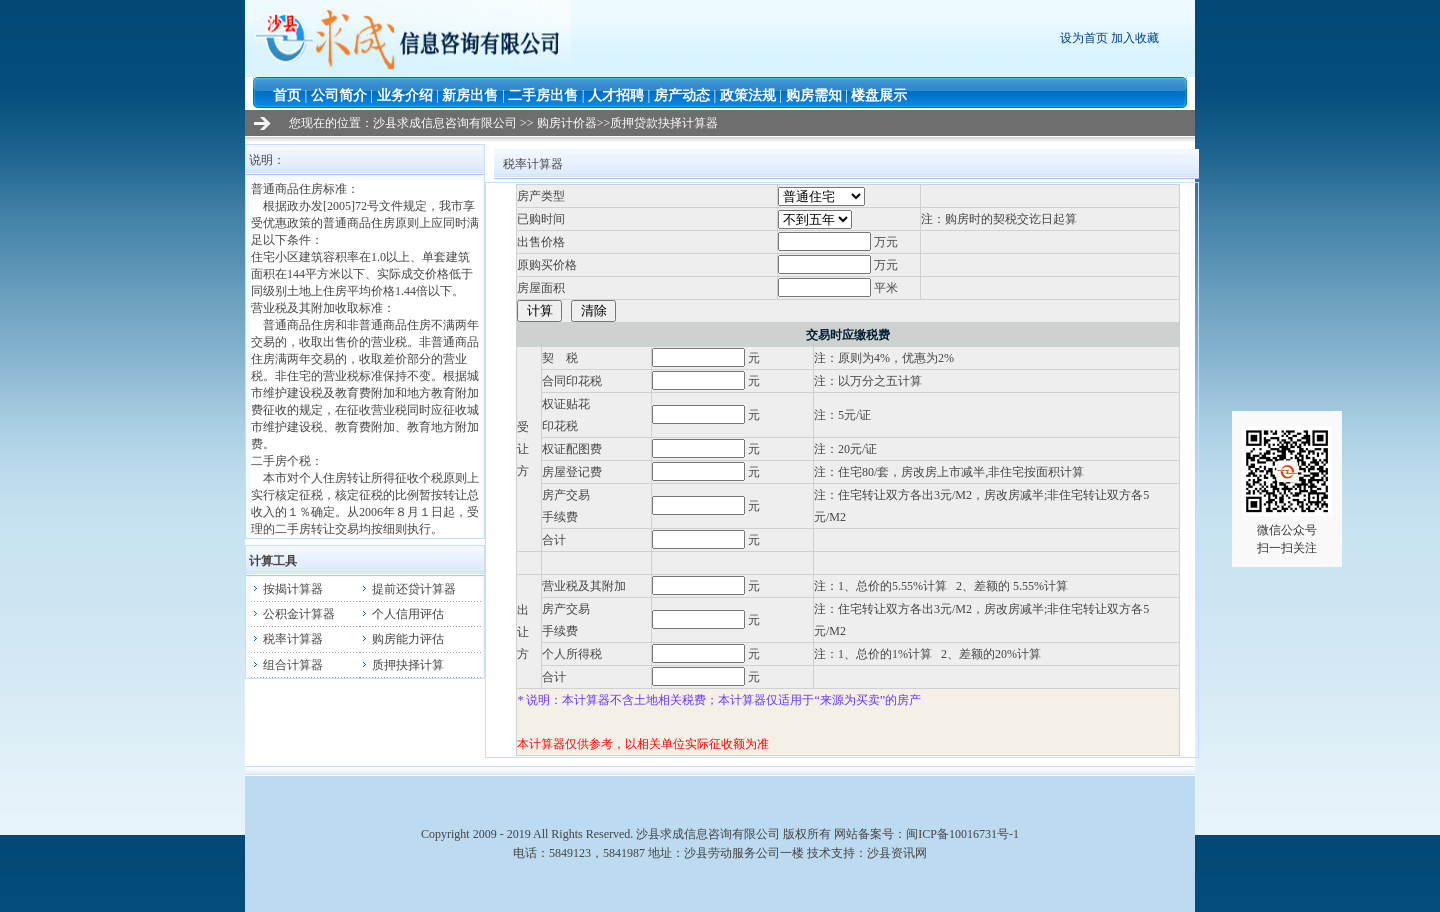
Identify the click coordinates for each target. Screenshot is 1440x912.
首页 (287, 95)
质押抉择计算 (402, 665)
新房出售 (470, 95)
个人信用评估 (402, 614)
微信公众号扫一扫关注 (1287, 490)
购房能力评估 (402, 639)
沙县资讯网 (897, 853)
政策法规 (748, 95)
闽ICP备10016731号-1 (962, 834)
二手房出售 (543, 95)
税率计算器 (287, 639)
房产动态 (682, 95)
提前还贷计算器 (408, 589)
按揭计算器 (287, 589)
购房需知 (814, 95)
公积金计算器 (293, 614)
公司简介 (339, 95)
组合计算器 (287, 665)
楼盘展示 (879, 95)
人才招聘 (616, 95)
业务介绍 (405, 95)
